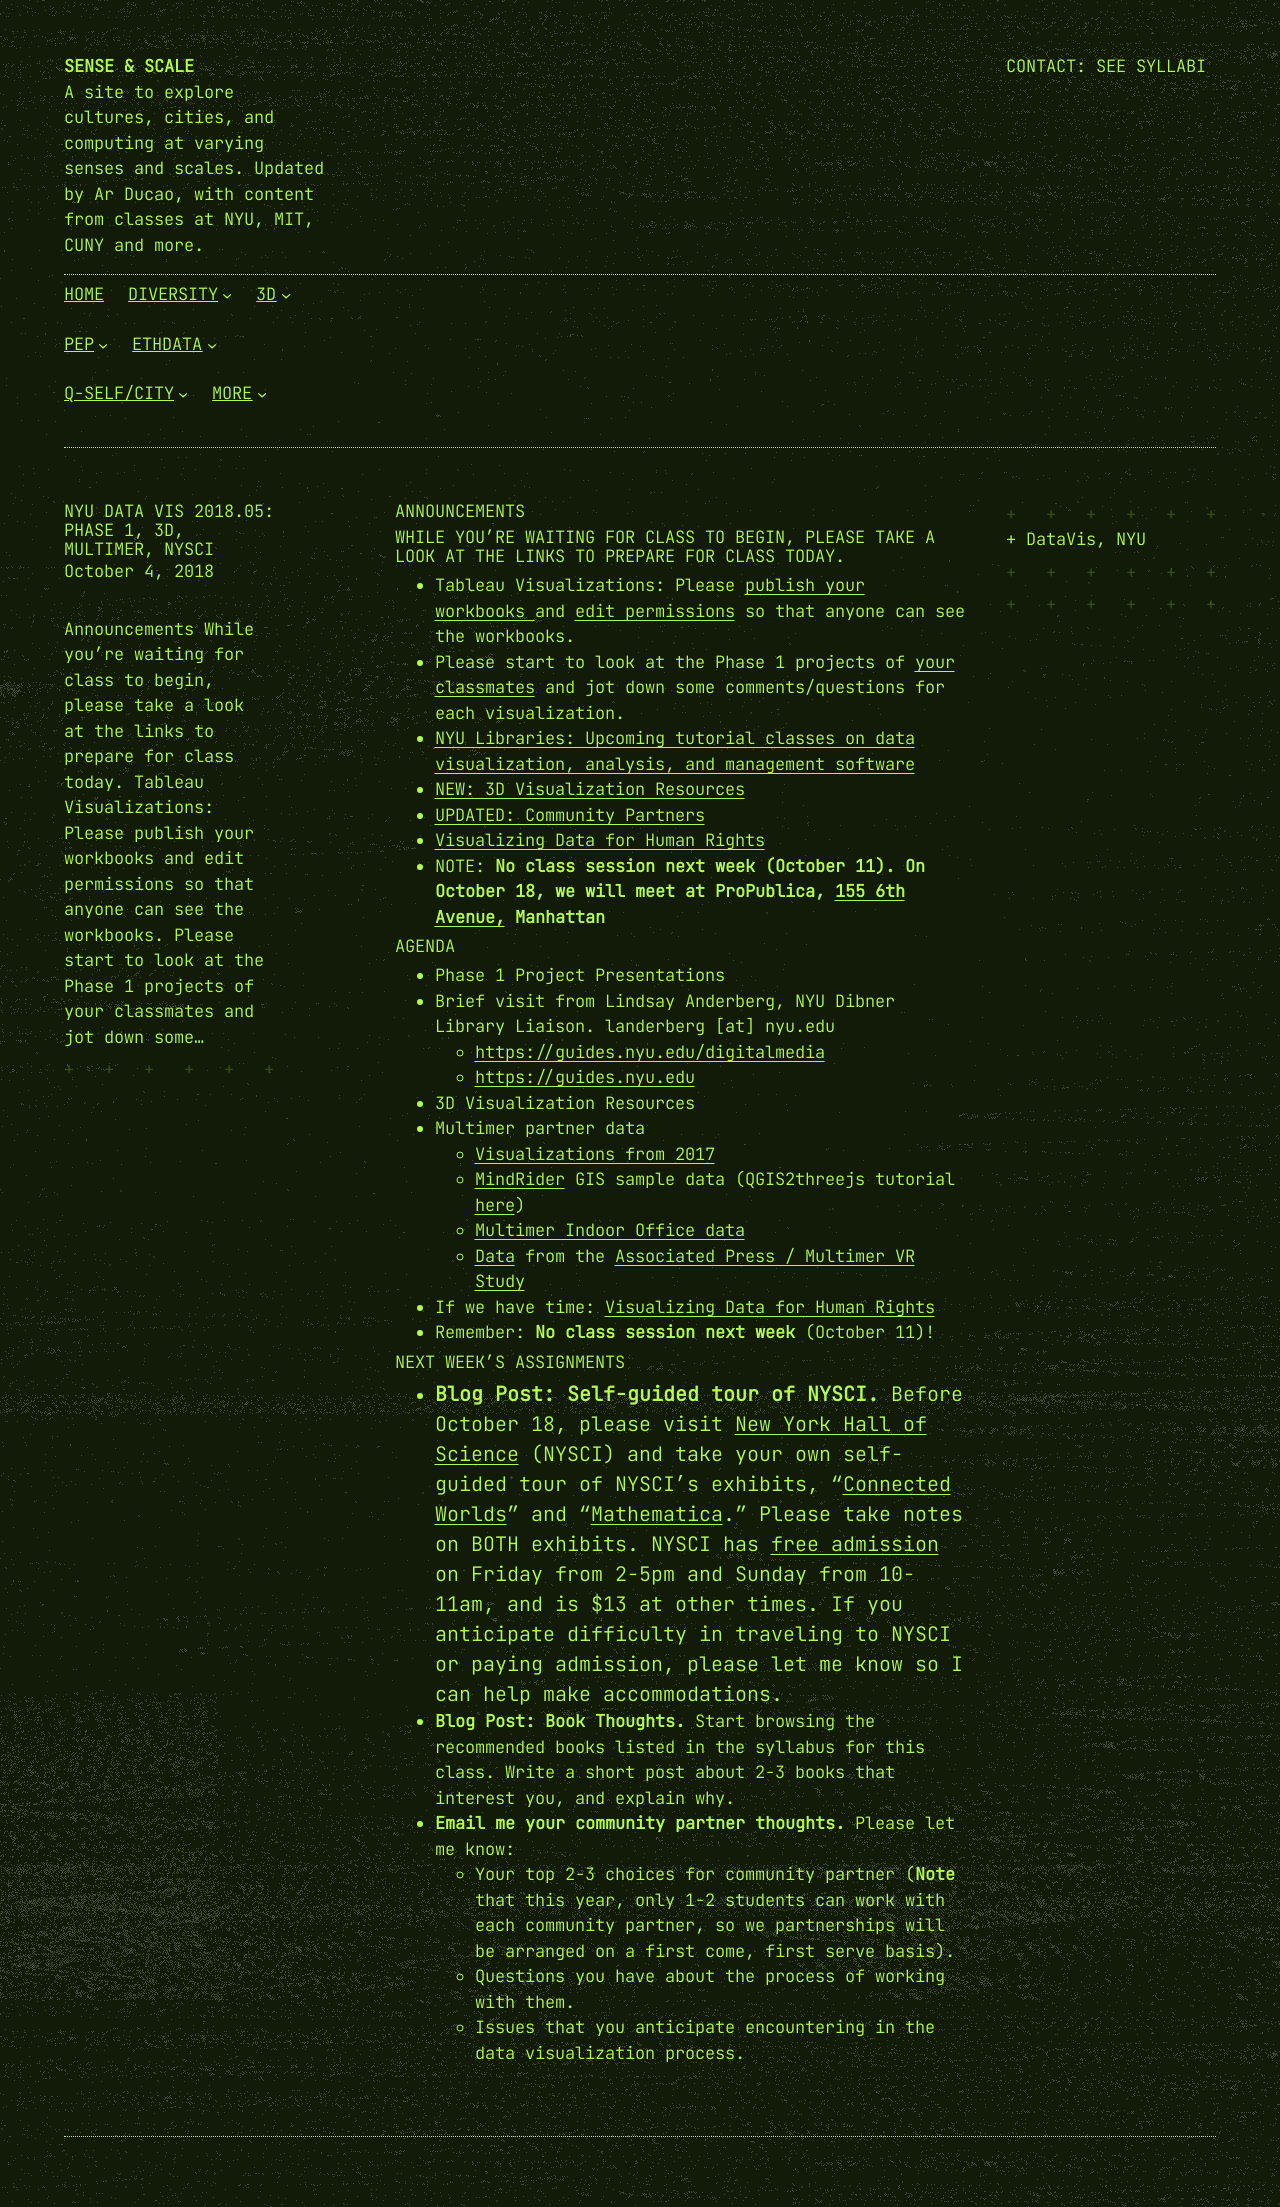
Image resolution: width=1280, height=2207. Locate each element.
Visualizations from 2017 (595, 1154)
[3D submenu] (286, 295)
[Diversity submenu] (227, 295)
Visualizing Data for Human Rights (600, 840)
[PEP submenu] (103, 344)
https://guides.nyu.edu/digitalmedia (650, 1052)
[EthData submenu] (212, 344)
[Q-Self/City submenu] (183, 394)
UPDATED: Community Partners (570, 815)
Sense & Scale (129, 66)
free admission (855, 1544)
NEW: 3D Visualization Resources (590, 789)
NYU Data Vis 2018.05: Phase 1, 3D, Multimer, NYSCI (169, 530)
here (495, 1205)
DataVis (1061, 539)
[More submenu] (262, 394)
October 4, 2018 (139, 571)
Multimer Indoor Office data (610, 1230)
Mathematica (657, 1514)
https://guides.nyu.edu (585, 1077)
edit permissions (655, 611)
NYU (1131, 539)
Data (495, 1256)
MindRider (520, 1179)
